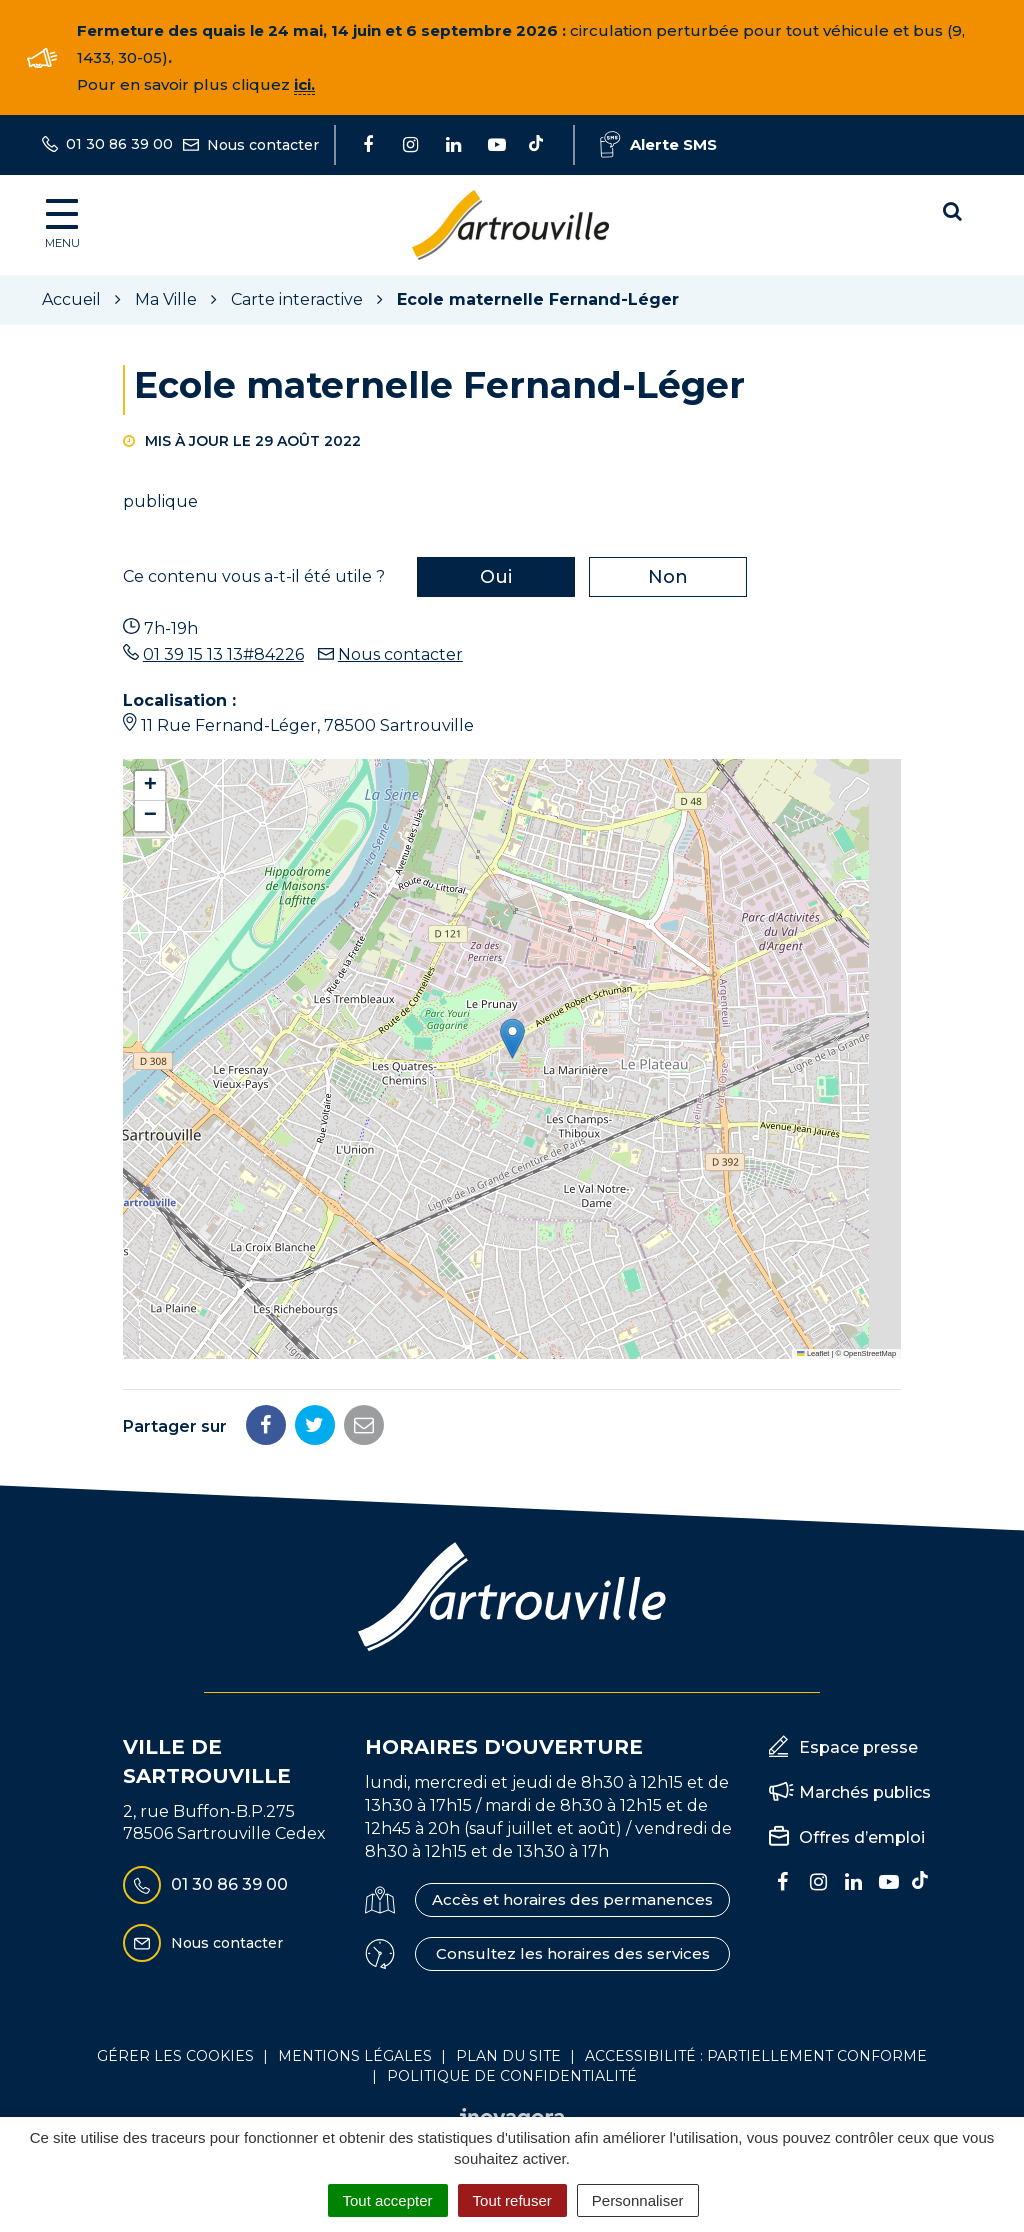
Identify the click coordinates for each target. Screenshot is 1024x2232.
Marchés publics (865, 1792)
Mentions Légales (355, 2056)
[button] (512, 1038)
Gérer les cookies (175, 2056)
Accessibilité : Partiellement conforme (756, 2056)
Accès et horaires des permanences (572, 1899)
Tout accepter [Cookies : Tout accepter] (388, 2200)
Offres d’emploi (862, 1837)
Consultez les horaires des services (573, 1953)
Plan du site (508, 2056)
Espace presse (858, 1747)
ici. (304, 84)
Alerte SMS (658, 144)
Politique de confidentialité (512, 2076)
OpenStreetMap (869, 1353)
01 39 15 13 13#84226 (223, 654)
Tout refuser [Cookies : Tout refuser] (512, 2200)
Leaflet (813, 1353)
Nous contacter (400, 654)
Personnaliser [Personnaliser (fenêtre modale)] (638, 2200)
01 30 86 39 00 (205, 1885)
